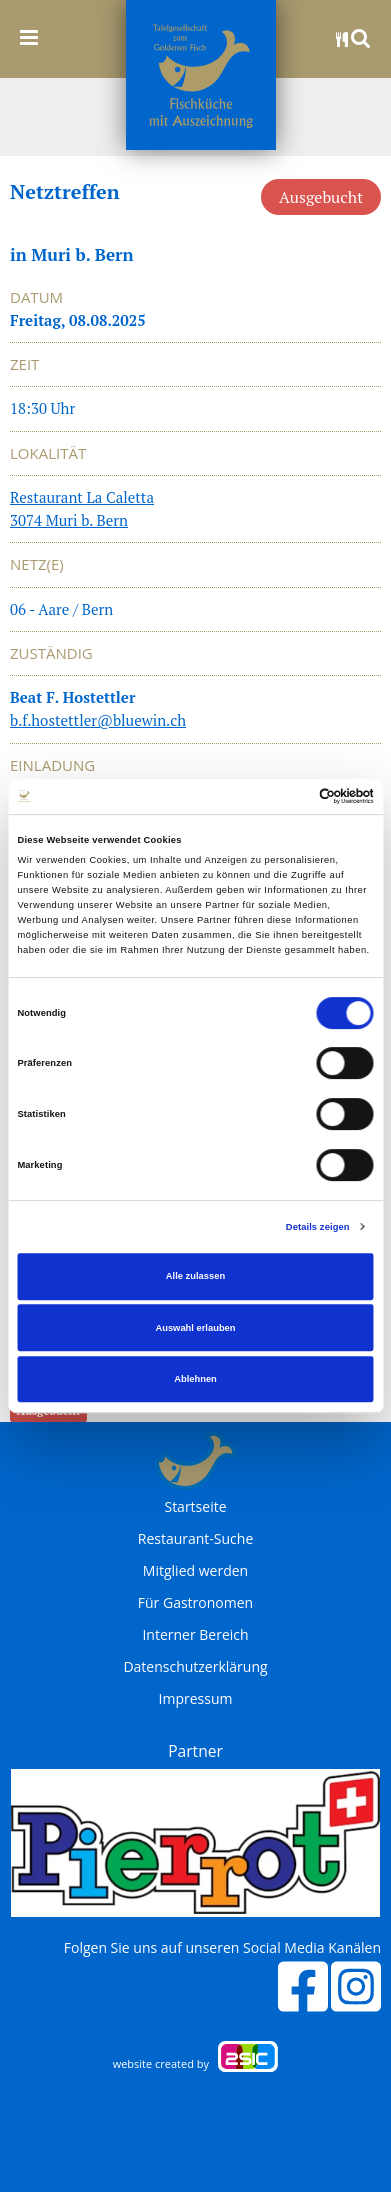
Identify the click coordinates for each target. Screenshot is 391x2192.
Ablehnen (195, 1379)
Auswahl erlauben (195, 1328)
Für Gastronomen (195, 1603)
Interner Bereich (195, 1635)
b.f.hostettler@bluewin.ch (98, 720)
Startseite (195, 1507)
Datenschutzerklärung (195, 1667)
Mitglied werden (195, 1571)
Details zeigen (318, 1227)
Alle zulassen (195, 1276)
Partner (195, 1751)
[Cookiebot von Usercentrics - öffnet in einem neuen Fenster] (286, 797)
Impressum (196, 1699)
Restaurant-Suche (196, 1539)
